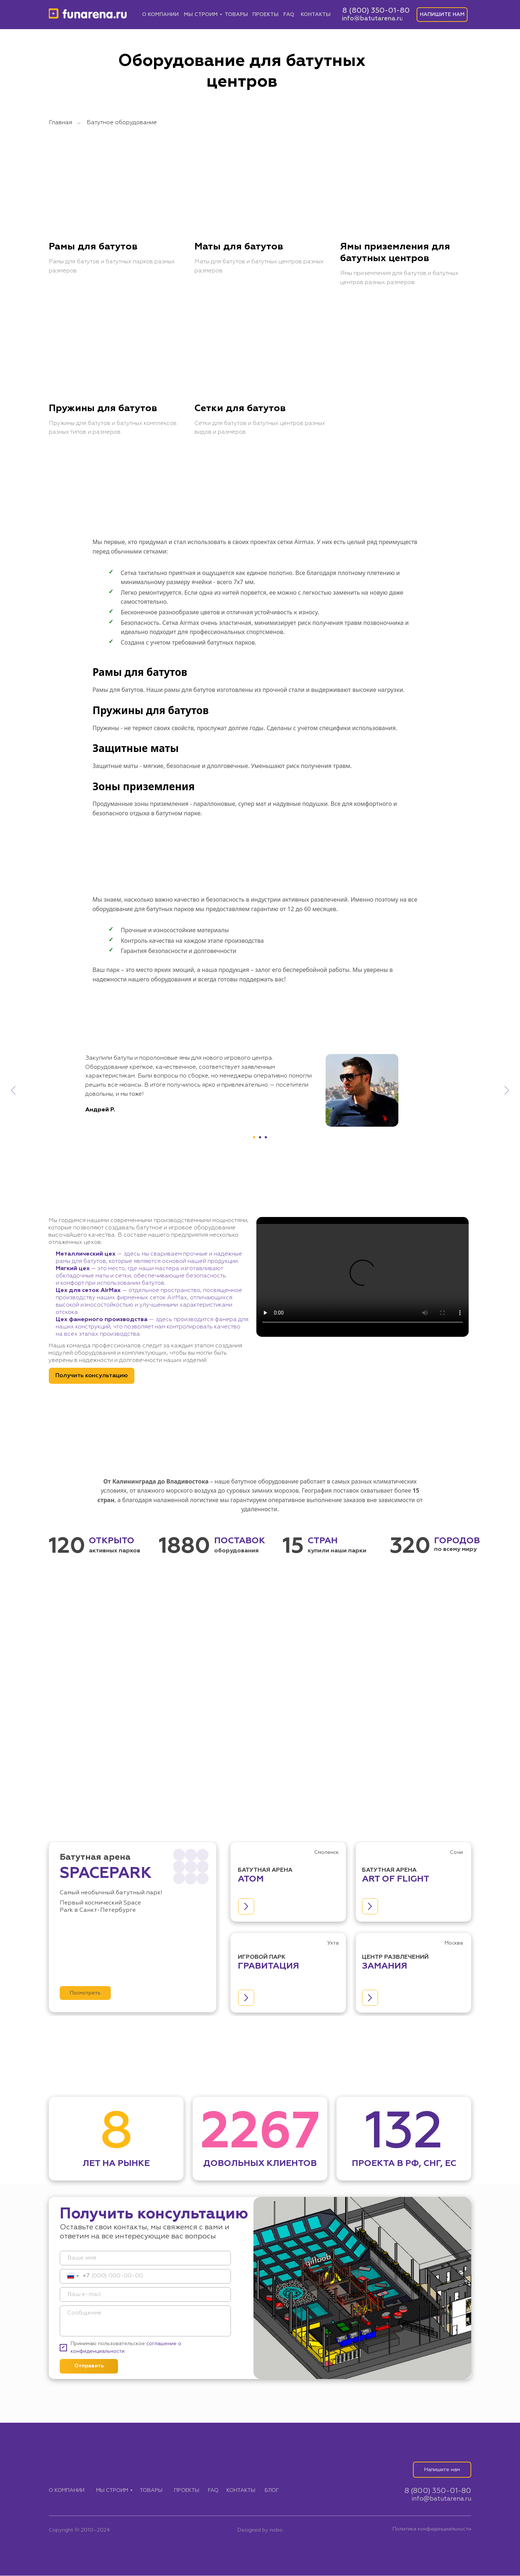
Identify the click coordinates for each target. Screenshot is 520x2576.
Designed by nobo (260, 2530)
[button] (442, 14)
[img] (88, 14)
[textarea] (145, 2321)
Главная (60, 123)
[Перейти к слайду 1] (254, 1138)
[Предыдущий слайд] (13, 1090)
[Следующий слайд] (506, 1090)
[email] (145, 2295)
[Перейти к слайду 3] (266, 1138)
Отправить (89, 2366)
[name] (145, 2258)
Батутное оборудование (122, 123)
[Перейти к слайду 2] (260, 1138)
